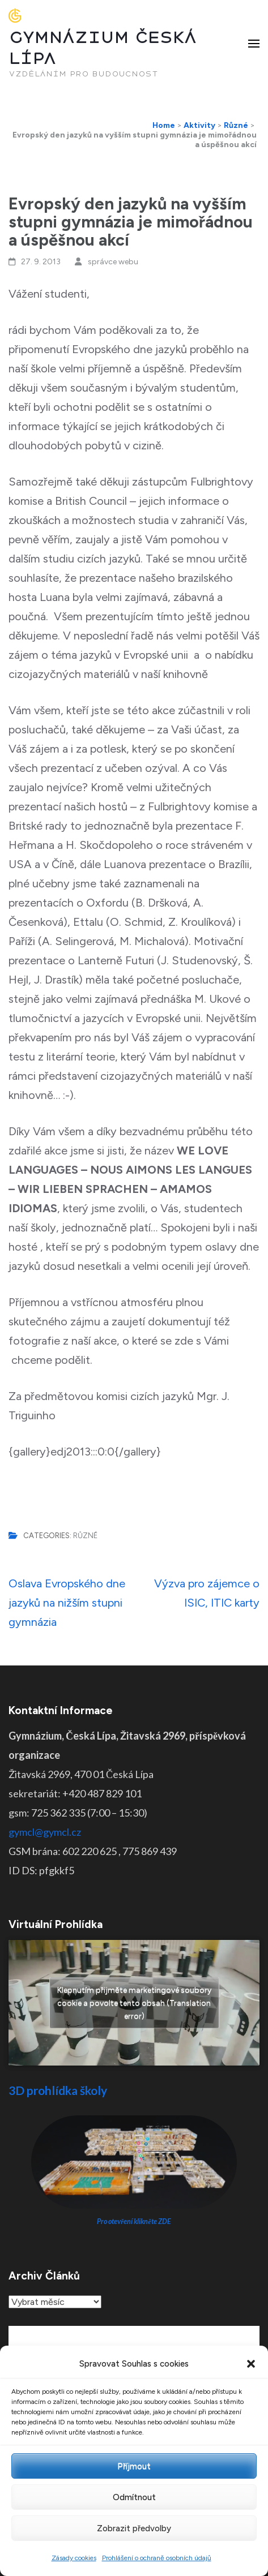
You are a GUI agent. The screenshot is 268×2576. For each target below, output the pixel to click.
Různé (85, 1535)
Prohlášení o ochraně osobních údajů (156, 2558)
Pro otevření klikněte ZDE (134, 2221)
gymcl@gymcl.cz (44, 1832)
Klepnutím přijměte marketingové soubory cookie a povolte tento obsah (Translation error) (134, 2003)
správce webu (113, 262)
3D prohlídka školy (57, 2090)
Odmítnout (134, 2497)
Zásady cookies (74, 2558)
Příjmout (134, 2466)
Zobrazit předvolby (134, 2528)
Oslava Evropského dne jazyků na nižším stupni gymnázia (66, 1603)
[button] (251, 2363)
